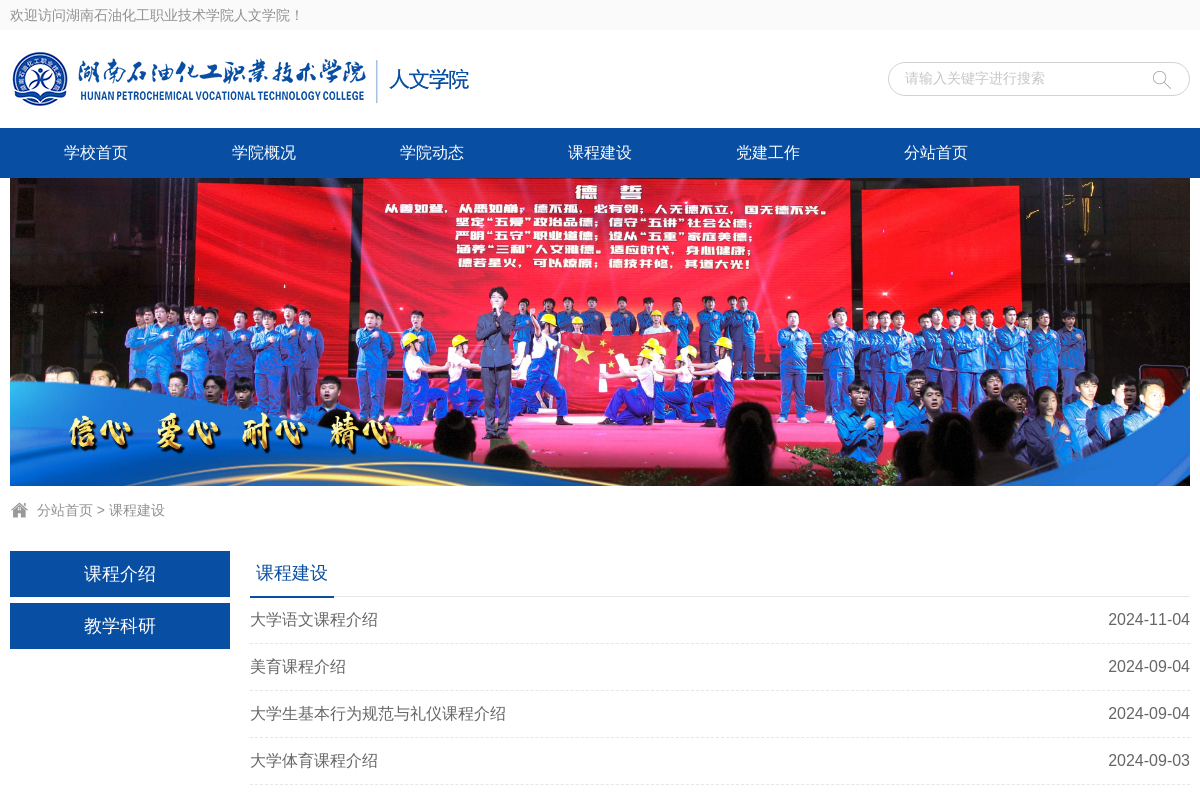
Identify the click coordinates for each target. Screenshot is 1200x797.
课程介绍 (120, 574)
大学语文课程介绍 (720, 620)
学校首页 (96, 152)
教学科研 (120, 626)
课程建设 (600, 152)
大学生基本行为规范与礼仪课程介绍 (720, 714)
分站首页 (936, 152)
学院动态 (432, 152)
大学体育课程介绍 (720, 761)
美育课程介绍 (720, 667)
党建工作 (768, 152)
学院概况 (264, 152)
